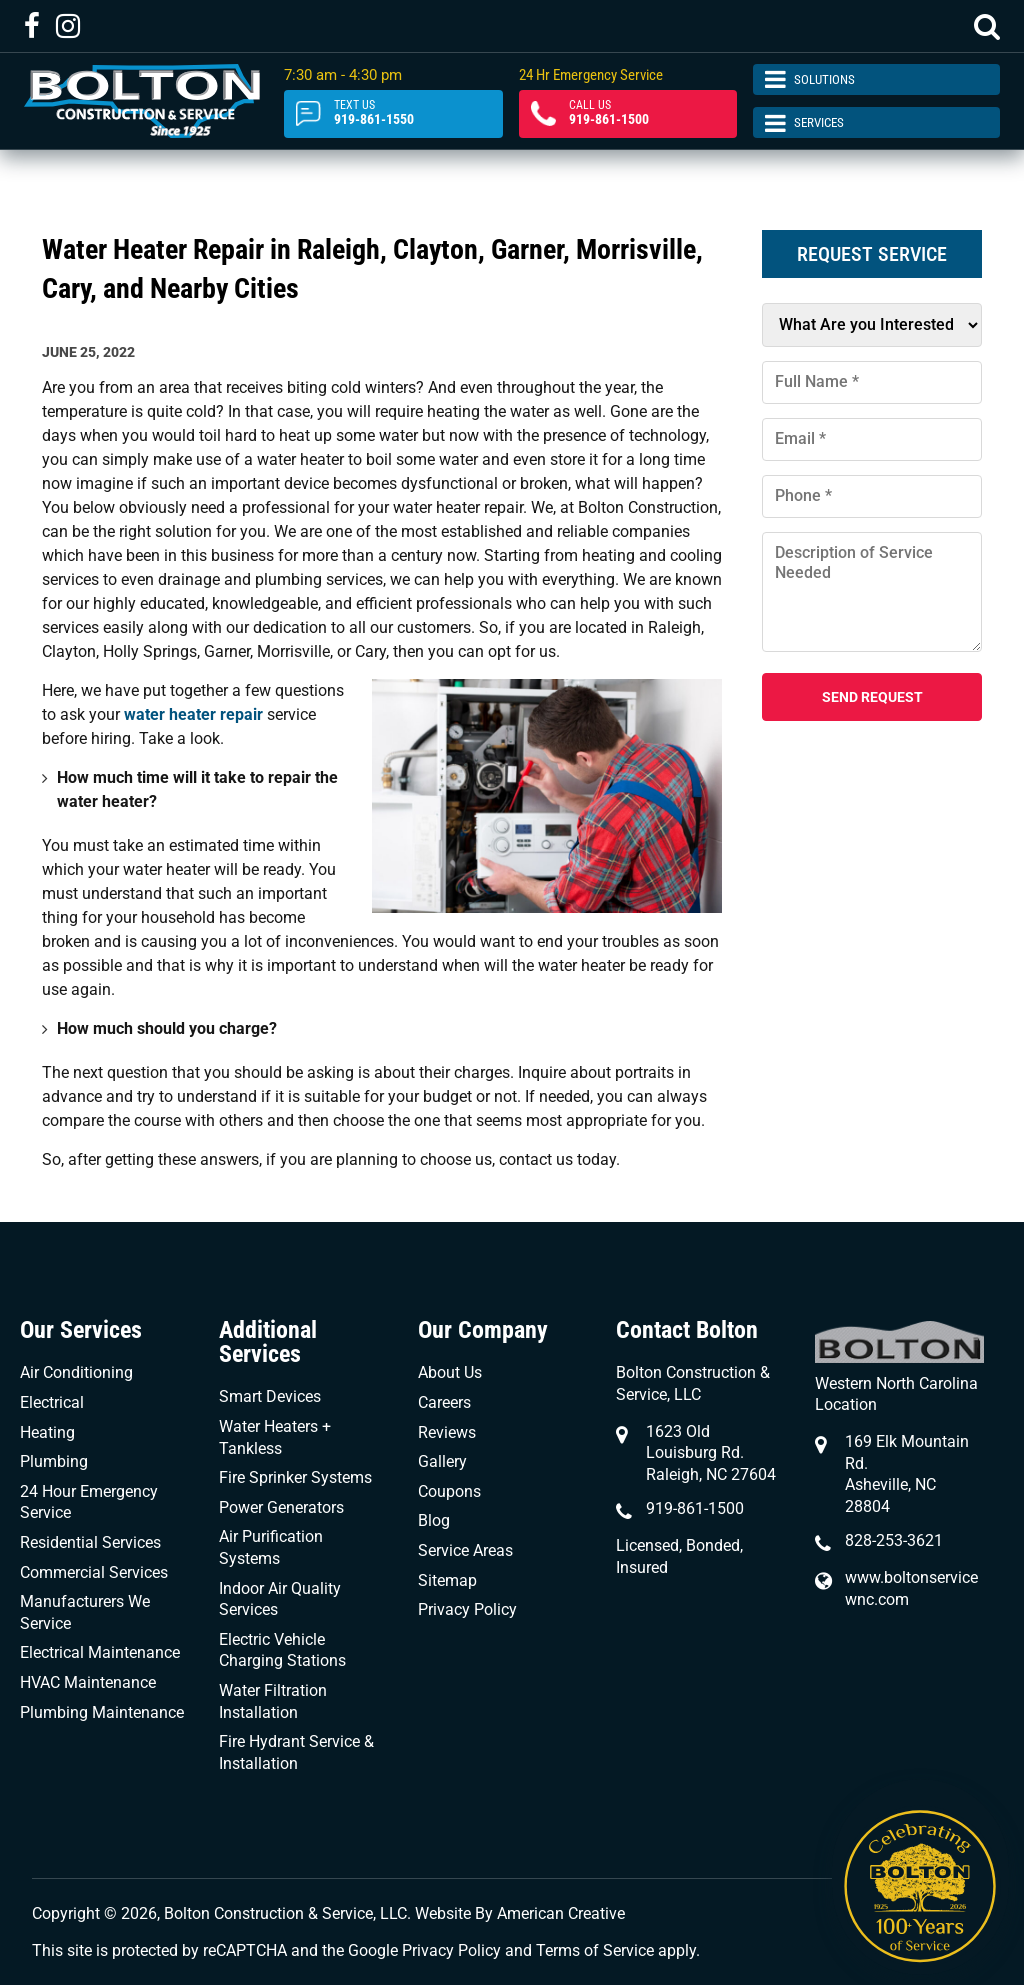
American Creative (561, 1913)
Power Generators (281, 1507)
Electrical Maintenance (100, 1652)
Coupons (449, 1491)
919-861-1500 (628, 113)
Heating (47, 1432)
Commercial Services (94, 1572)
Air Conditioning (76, 1372)
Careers (444, 1402)
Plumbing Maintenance (102, 1712)
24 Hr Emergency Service (591, 75)
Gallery (442, 1461)
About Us (450, 1372)
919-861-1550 (393, 113)
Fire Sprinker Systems (295, 1477)
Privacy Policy (467, 1609)
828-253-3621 (894, 1540)
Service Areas (465, 1550)
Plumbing (54, 1461)
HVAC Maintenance (88, 1682)
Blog (434, 1520)
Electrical (52, 1402)
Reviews (447, 1432)
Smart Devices (270, 1396)
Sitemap (447, 1580)
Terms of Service (595, 1950)
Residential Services (90, 1542)
